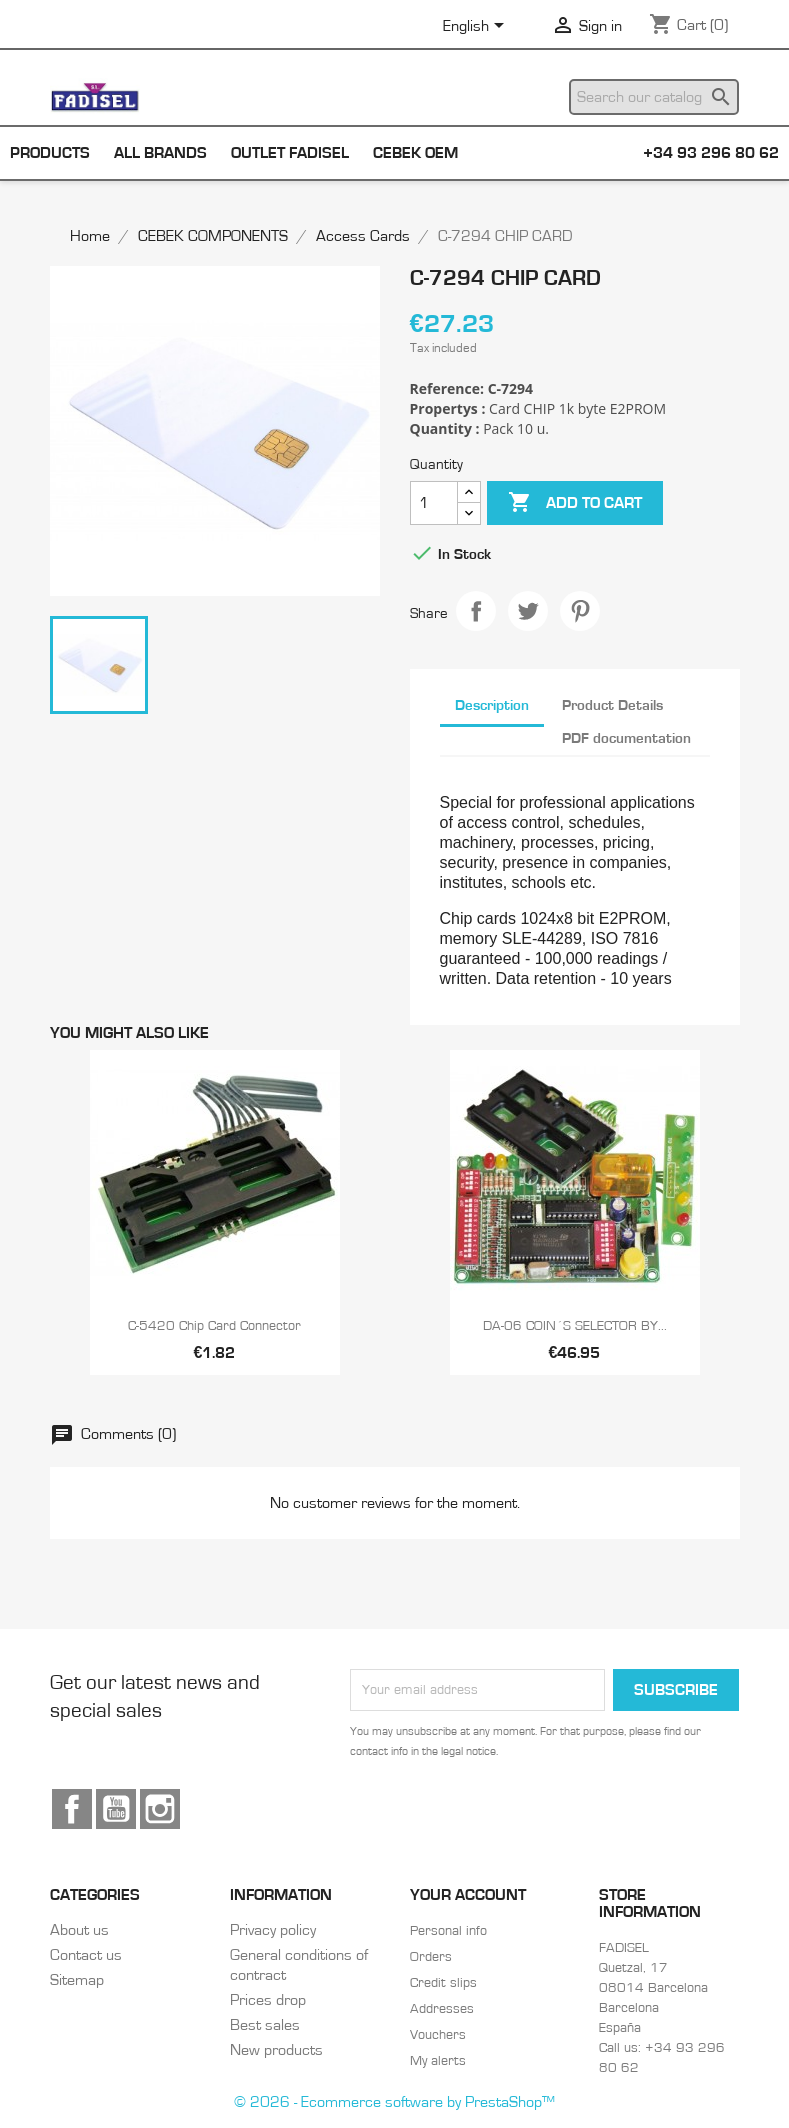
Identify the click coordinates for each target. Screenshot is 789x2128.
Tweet (528, 611)
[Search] (654, 97)
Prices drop (268, 2000)
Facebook (72, 1809)
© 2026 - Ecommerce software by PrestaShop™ (394, 2102)
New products (276, 2050)
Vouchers (438, 2035)
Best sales (265, 2025)
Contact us (86, 1955)
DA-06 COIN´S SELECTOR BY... (575, 1326)
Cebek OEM (415, 153)
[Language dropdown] (477, 27)
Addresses (442, 2009)
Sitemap (77, 1980)
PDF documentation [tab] (626, 738)
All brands (160, 153)
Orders (431, 1957)
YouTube (116, 1809)
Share (476, 611)
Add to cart (575, 503)
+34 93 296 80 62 (711, 153)
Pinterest (580, 611)
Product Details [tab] (612, 705)
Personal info (448, 1931)
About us (79, 1930)
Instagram (160, 1809)
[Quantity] (434, 503)
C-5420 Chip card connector (214, 1326)
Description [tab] (492, 705)
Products (50, 153)
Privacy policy (273, 1930)
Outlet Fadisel (290, 153)
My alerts (438, 2061)
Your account (468, 1895)
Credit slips (443, 1983)
